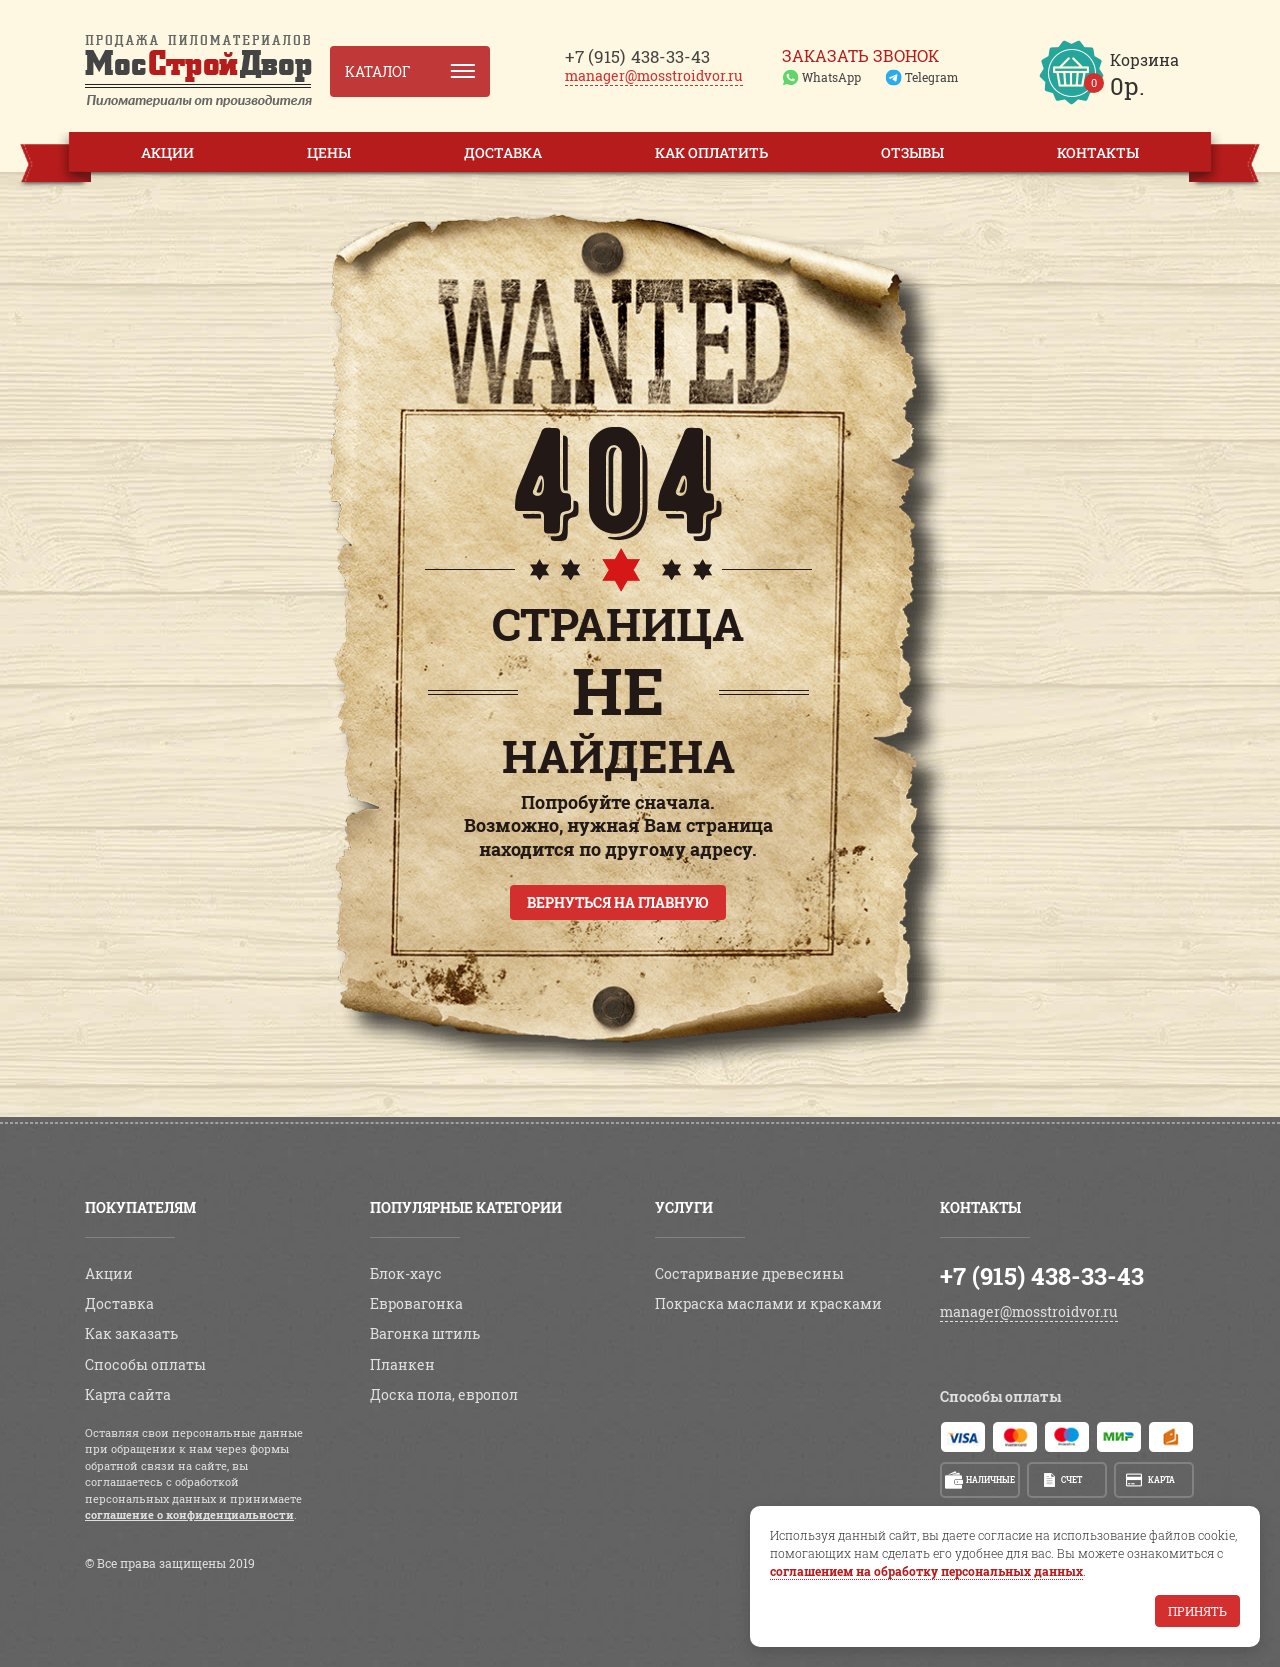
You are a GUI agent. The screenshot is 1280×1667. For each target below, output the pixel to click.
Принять (1197, 1611)
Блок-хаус (406, 1273)
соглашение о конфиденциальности (189, 1514)
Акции (167, 152)
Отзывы (912, 152)
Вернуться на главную (618, 902)
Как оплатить (711, 152)
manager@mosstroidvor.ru (654, 75)
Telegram (931, 77)
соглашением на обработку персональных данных (926, 1571)
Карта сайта (128, 1394)
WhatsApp (831, 77)
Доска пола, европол (444, 1394)
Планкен (402, 1364)
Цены (329, 152)
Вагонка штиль (425, 1333)
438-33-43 (637, 56)
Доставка (503, 152)
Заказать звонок (860, 56)
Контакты (1098, 152)
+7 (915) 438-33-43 (1042, 1276)
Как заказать (131, 1333)
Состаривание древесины (749, 1273)
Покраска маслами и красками (768, 1303)
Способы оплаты (145, 1364)
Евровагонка (416, 1303)
